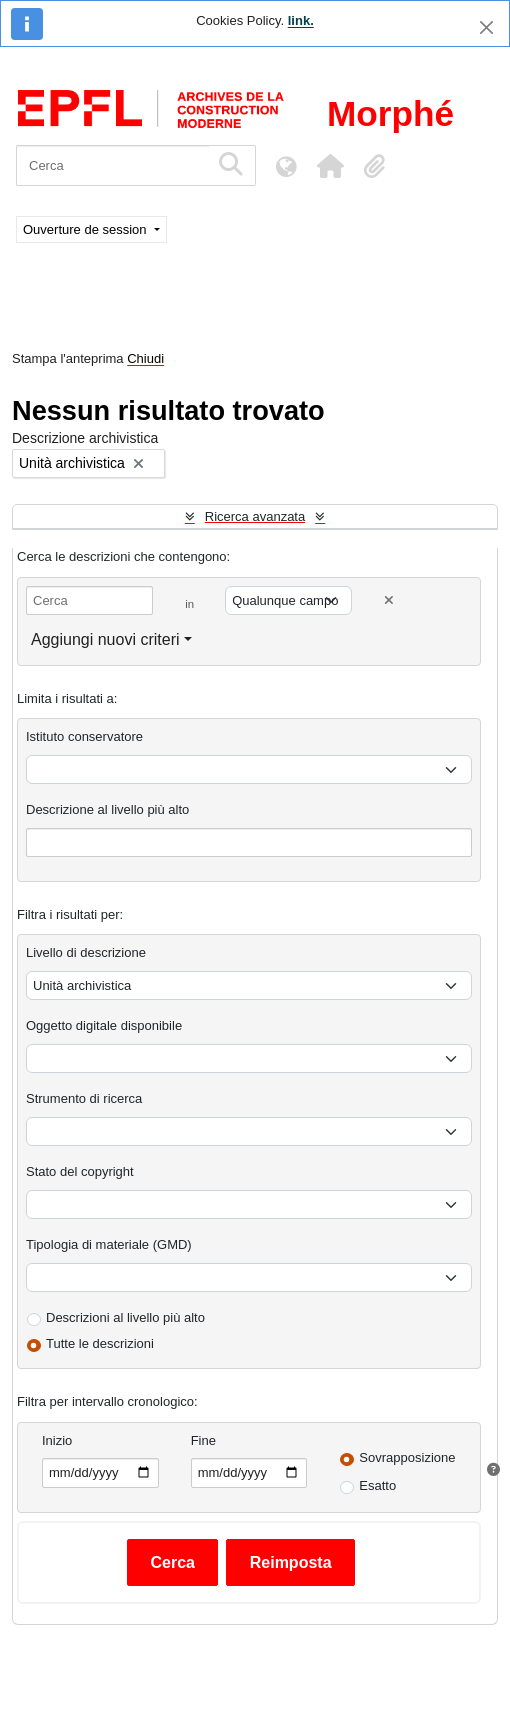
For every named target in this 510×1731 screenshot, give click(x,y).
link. (301, 20)
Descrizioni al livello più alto (125, 1317)
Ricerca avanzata (255, 516)
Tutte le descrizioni (100, 1343)
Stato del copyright (80, 1171)
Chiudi (145, 358)
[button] (330, 166)
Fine (203, 1440)
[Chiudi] (486, 27)
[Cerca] (112, 165)
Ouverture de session (86, 229)
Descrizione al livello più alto (107, 809)
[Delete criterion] (389, 600)
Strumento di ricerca (84, 1098)
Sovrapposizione (407, 1457)
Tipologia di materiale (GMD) (109, 1244)
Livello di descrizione (86, 952)
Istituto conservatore (84, 736)
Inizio (57, 1440)
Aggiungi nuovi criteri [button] (105, 639)
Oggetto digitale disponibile (104, 1025)
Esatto (377, 1485)
